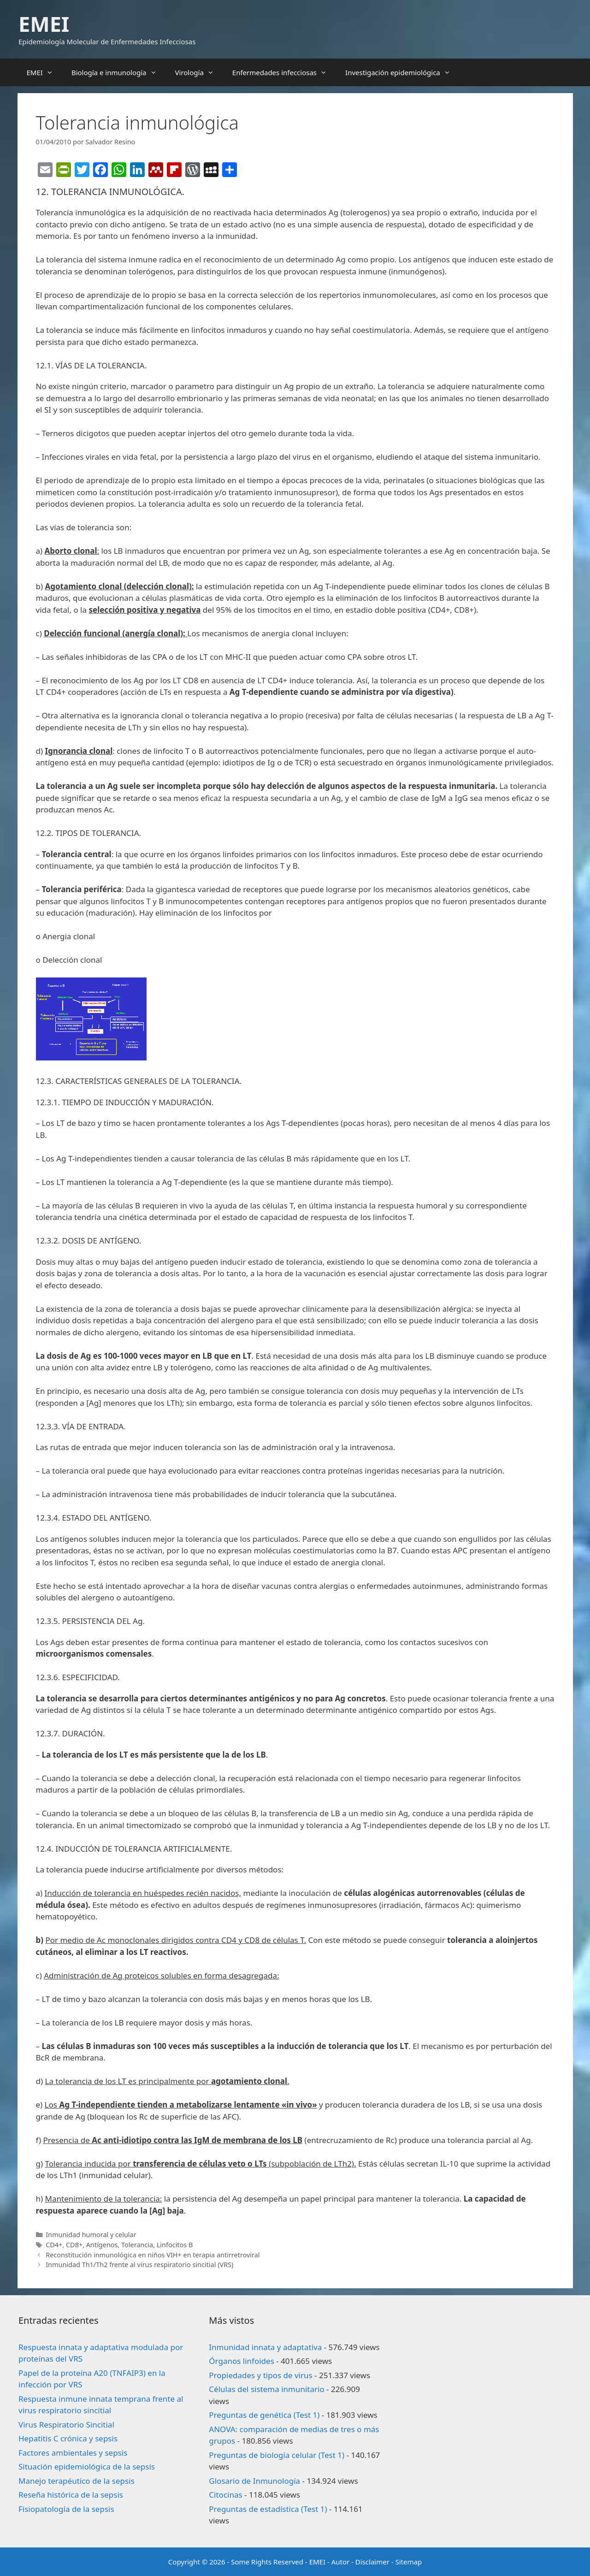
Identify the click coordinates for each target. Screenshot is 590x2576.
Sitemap (408, 2561)
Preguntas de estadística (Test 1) (268, 2509)
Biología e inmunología (118, 72)
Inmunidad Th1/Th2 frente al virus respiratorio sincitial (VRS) (139, 2264)
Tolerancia (137, 2244)
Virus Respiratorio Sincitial (66, 2424)
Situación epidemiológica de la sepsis (86, 2466)
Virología (199, 72)
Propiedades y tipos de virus (260, 2375)
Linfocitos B (175, 2244)
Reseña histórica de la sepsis (70, 2494)
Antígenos (102, 2244)
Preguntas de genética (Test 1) (264, 2415)
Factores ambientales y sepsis (72, 2452)
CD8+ (74, 2244)
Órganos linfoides (241, 2361)
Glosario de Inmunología (254, 2480)
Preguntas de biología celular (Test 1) (276, 2455)
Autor (340, 2561)
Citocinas (225, 2494)
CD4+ (54, 2244)
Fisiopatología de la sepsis (66, 2509)
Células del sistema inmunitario (266, 2389)
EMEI (43, 24)
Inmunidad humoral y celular (91, 2234)
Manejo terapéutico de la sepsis (76, 2480)
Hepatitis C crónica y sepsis (68, 2438)
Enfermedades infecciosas (284, 72)
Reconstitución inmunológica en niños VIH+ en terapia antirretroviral (153, 2254)
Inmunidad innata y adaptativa (265, 2347)
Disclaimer (372, 2561)
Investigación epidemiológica (402, 72)
